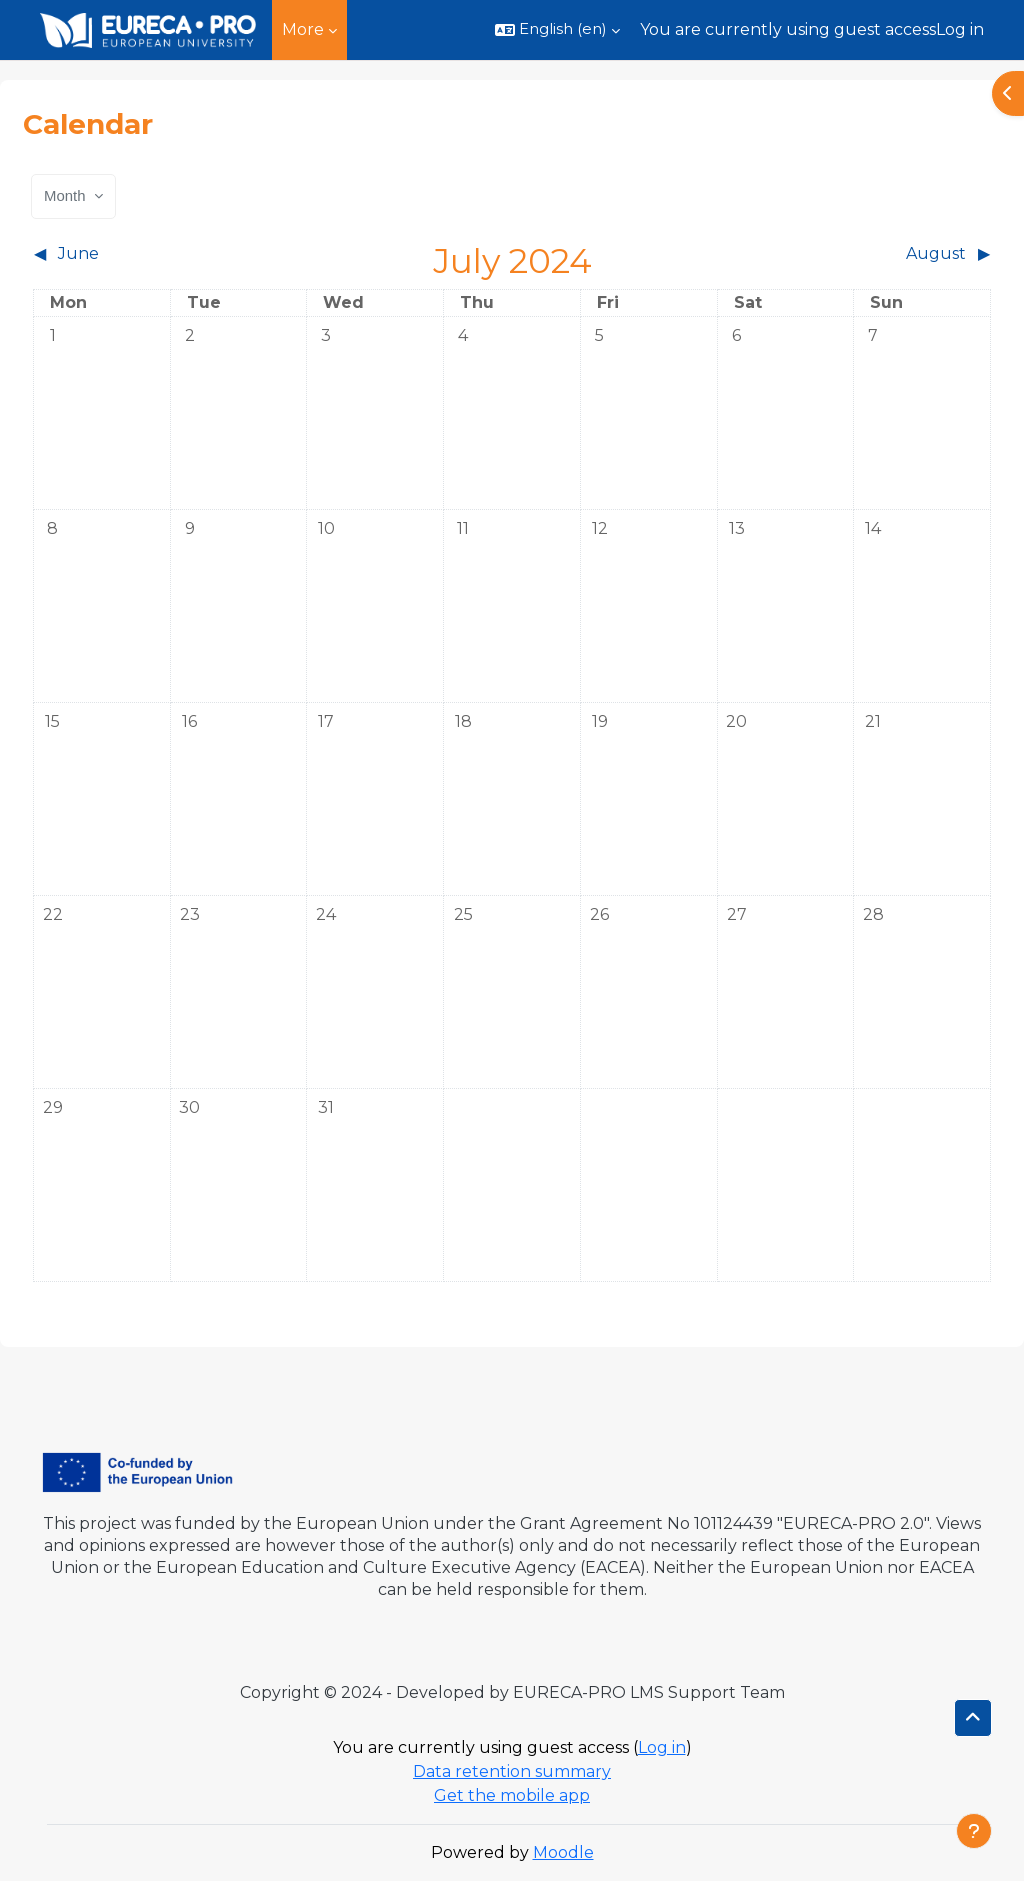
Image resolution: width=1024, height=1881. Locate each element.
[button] (557, 30)
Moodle (563, 1852)
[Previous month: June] (153, 254)
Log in (960, 29)
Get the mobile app (512, 1795)
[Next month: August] (872, 254)
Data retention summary (512, 1771)
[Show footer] (974, 1831)
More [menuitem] (303, 29)
